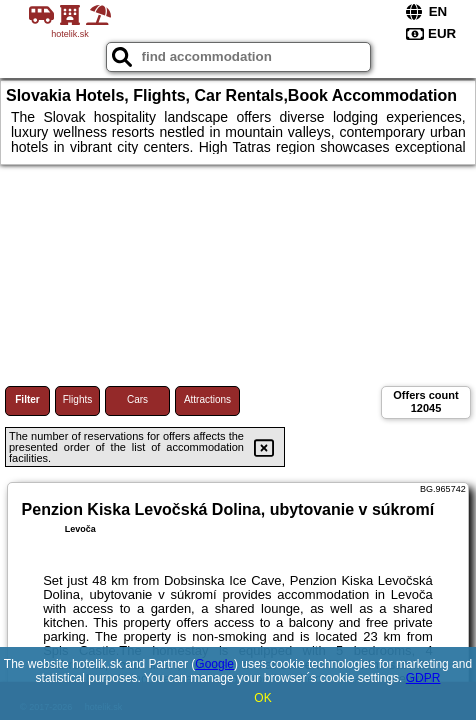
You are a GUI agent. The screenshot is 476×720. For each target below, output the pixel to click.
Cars (137, 399)
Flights (77, 399)
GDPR (423, 678)
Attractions (207, 399)
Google (214, 664)
